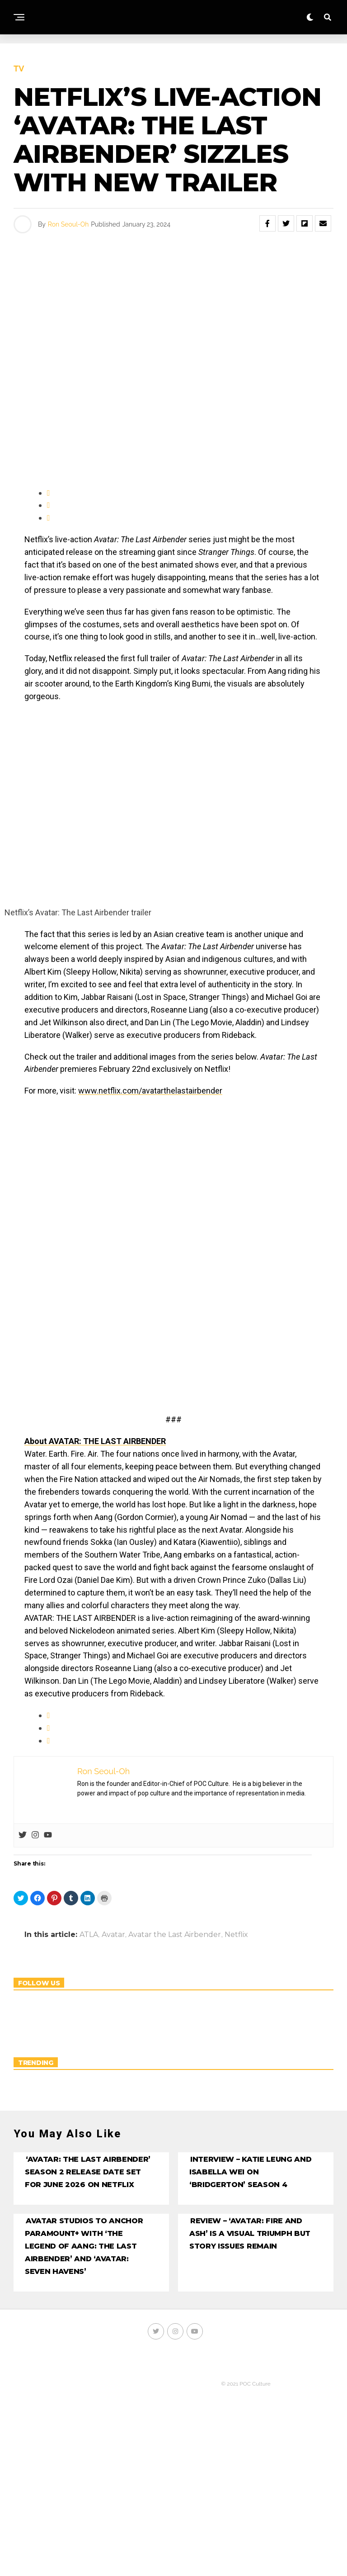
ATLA (89, 1934)
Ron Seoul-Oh (68, 224)
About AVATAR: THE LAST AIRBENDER (95, 1441)
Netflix (236, 1934)
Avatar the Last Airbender (174, 1934)
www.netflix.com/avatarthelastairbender (150, 1090)
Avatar (113, 1934)
